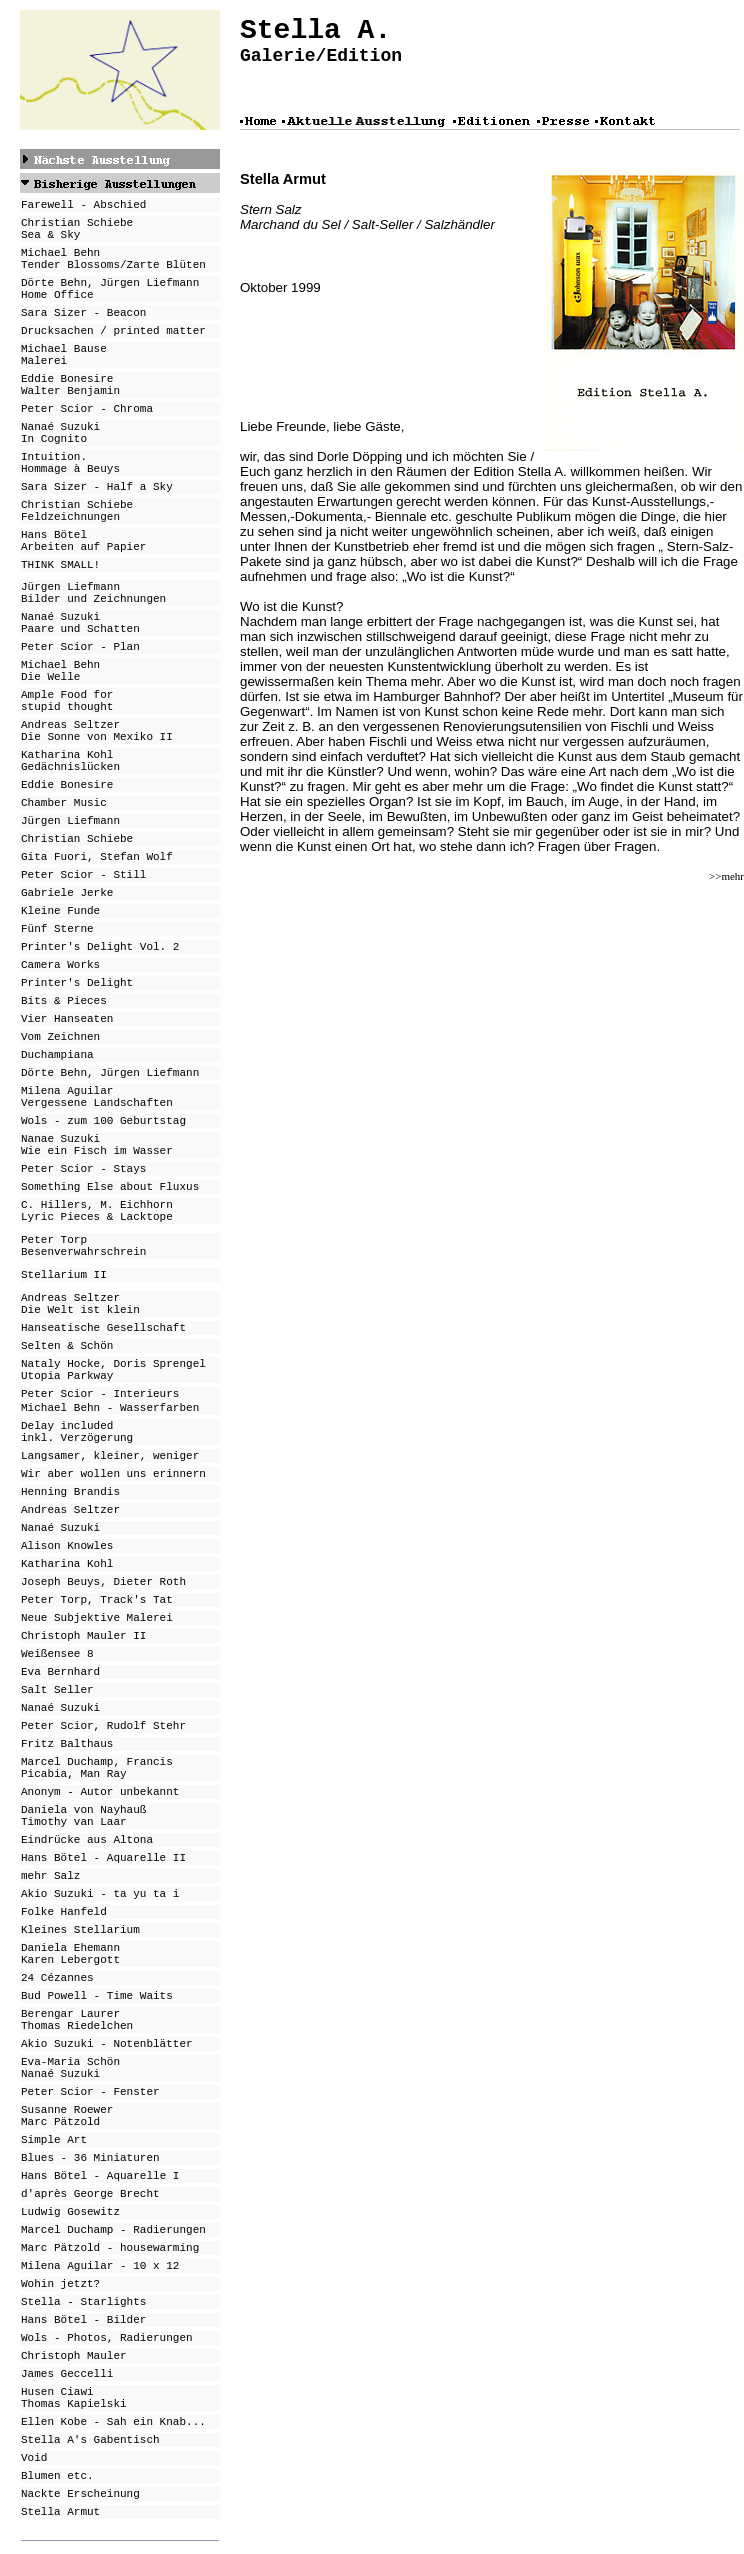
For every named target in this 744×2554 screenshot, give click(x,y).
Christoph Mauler (74, 2356)
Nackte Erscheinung (80, 2494)
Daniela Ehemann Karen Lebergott (70, 1954)
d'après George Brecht (90, 2194)
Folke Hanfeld (64, 1912)
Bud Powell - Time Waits (97, 1996)
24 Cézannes (57, 1978)
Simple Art (54, 2140)
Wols (34, 2338)
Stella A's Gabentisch (90, 2440)
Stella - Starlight (80, 2302)
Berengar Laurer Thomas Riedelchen (77, 2020)
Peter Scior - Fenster (90, 2092)
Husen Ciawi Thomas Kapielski (74, 2398)
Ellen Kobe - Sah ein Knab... (113, 2422)
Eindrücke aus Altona (87, 1840)
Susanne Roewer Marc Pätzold (67, 2116)
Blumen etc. (57, 2476)
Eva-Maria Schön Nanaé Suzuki (70, 2068)
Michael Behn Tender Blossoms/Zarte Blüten (113, 259)
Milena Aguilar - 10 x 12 (100, 2266)
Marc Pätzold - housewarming (110, 2248)
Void (34, 2458)
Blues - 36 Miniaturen (90, 2158)
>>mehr (726, 876)
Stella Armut (60, 2512)
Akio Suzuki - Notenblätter (107, 2044)
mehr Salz (50, 1876)
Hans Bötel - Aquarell (90, 2176)
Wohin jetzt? (60, 2284)
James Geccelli (67, 2374)
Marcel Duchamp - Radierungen (113, 2230)
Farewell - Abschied (83, 205)
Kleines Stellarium (80, 1930)
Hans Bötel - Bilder (83, 2320)
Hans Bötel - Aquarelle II (103, 1858)
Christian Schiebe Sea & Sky (77, 229)
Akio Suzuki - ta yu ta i (100, 1894)
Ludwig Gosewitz (70, 2212)
